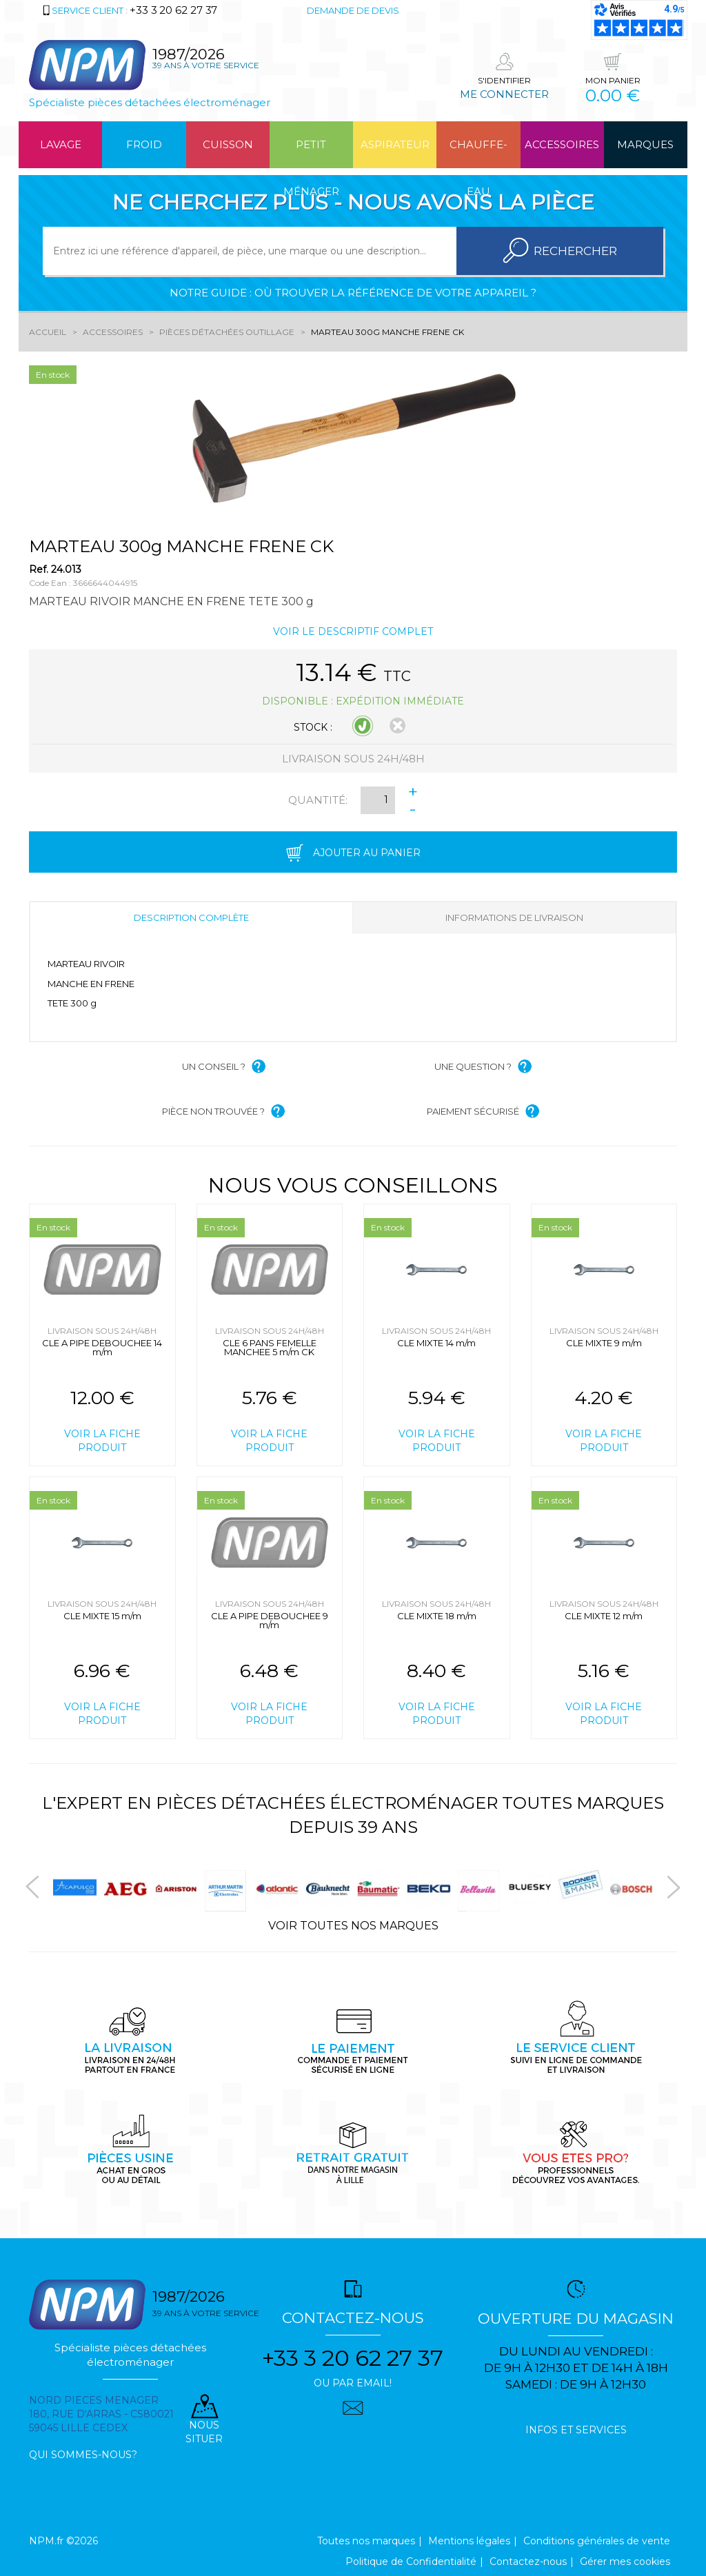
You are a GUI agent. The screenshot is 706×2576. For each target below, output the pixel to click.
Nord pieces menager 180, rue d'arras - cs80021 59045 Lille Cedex (101, 2414)
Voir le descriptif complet (353, 631)
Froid (144, 144)
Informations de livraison (514, 917)
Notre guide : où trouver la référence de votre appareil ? (353, 292)
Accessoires (562, 144)
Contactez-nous (528, 2561)
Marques (645, 144)
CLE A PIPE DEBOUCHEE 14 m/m (102, 1347)
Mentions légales (469, 2541)
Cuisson (228, 144)
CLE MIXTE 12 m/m (604, 1615)
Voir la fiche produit (102, 1441)
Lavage (60, 144)
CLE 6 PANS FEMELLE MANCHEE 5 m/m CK (269, 1347)
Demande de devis (353, 10)
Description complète (191, 917)
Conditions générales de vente (596, 2541)
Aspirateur (395, 144)
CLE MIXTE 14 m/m (436, 1342)
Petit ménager (311, 153)
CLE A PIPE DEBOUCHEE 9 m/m (269, 1620)
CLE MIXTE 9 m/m (604, 1342)
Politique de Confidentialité (410, 2561)
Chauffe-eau (478, 153)
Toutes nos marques (366, 2541)
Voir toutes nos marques (353, 1925)
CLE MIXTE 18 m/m (436, 1615)
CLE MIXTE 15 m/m (102, 1615)
